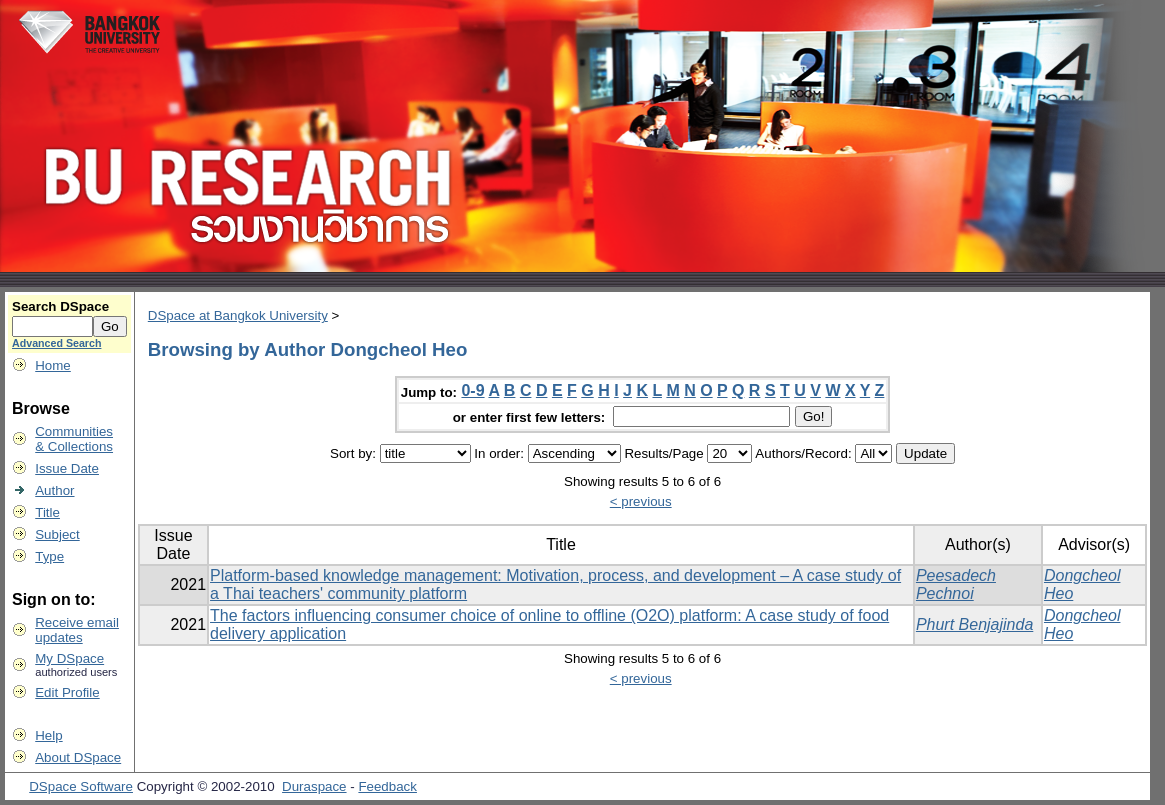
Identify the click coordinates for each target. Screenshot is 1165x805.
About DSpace (78, 757)
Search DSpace (60, 306)
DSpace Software (81, 786)
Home (53, 365)
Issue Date (67, 468)
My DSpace (69, 658)
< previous (641, 501)
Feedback (387, 786)
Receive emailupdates (77, 630)
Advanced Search (56, 343)
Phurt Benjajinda (974, 624)
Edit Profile (67, 692)
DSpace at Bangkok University (238, 315)
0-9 (472, 390)
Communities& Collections (74, 439)
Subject (57, 534)
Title (47, 512)
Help (48, 735)
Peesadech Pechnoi (956, 584)
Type (49, 556)
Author (54, 490)
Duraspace (314, 786)
